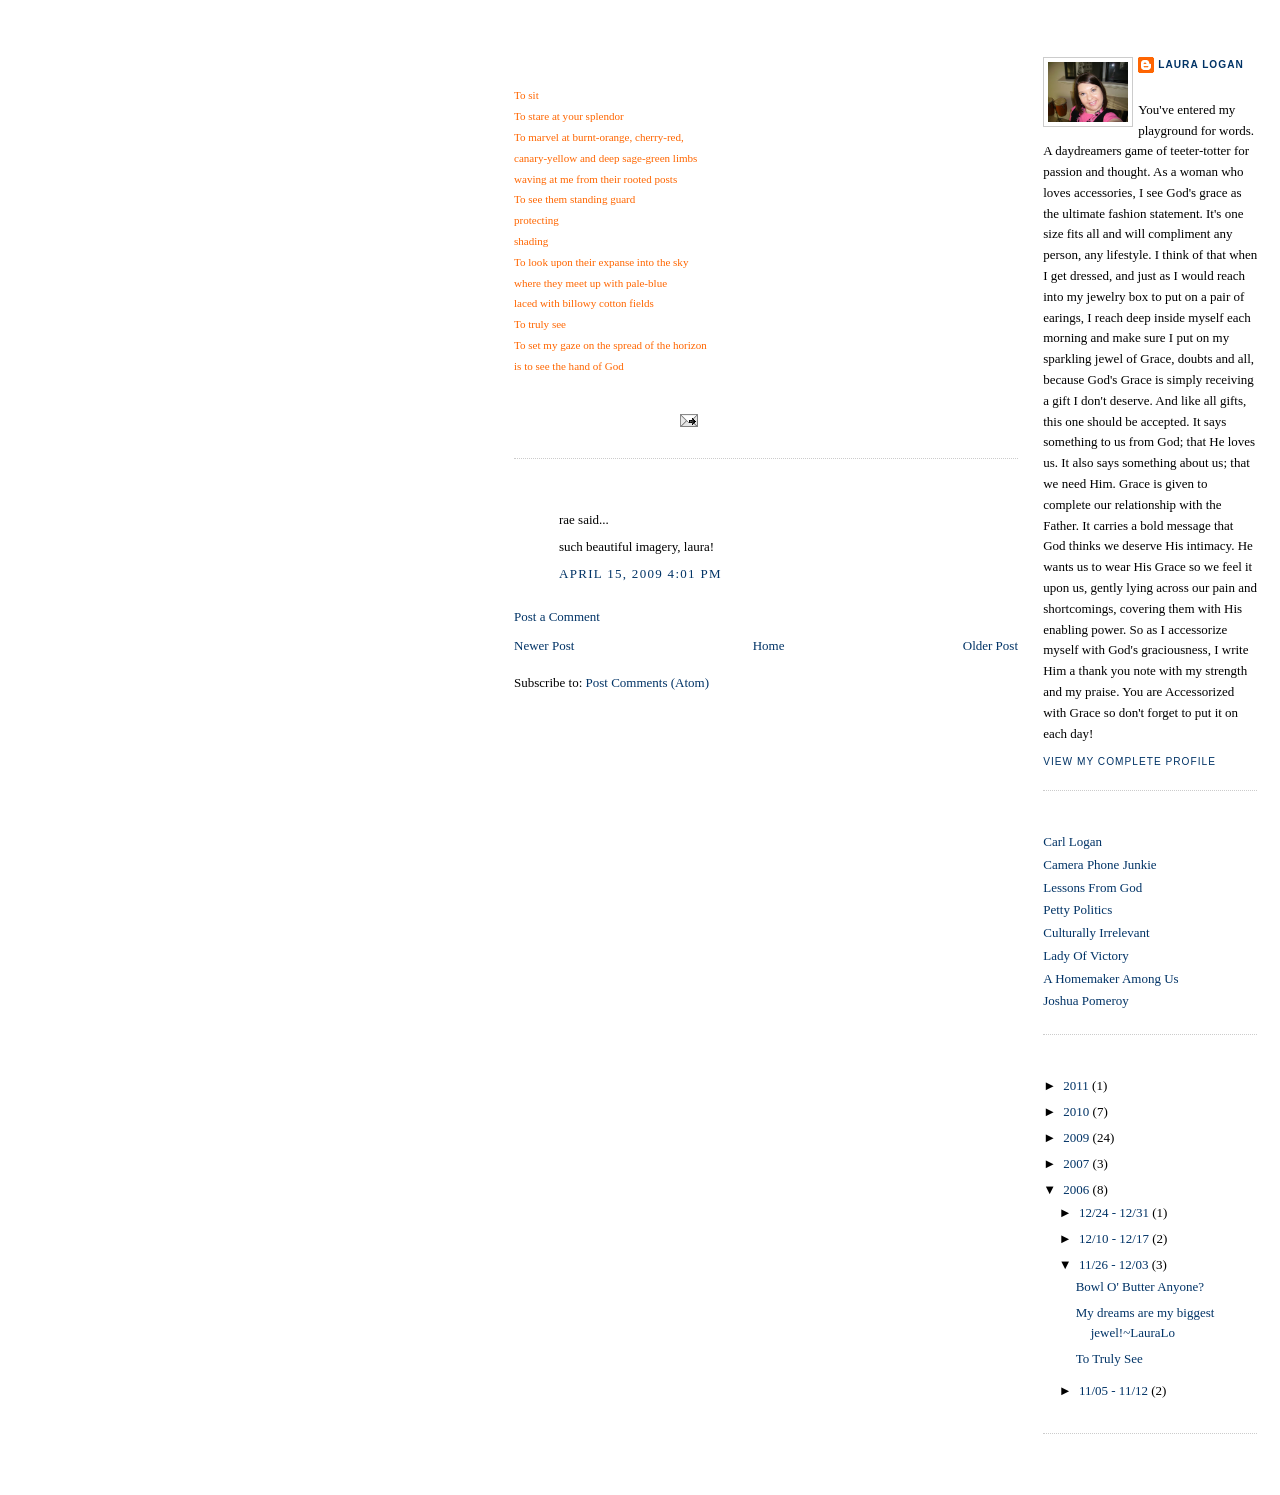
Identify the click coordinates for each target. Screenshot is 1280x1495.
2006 (1077, 1189)
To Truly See (561, 68)
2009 (1077, 1137)
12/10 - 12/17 (1115, 1238)
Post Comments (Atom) (648, 682)
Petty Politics (1077, 909)
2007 (1077, 1163)
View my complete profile (1129, 761)
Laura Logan (1201, 64)
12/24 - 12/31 (1115, 1212)
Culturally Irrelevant (1096, 932)
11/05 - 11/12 (1115, 1390)
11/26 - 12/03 (1115, 1264)
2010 (1077, 1111)
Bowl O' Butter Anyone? (1140, 1286)
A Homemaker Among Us (1110, 978)
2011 (1077, 1085)
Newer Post (544, 645)
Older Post (990, 645)
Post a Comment (557, 616)
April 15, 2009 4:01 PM (640, 573)
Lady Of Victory (1086, 955)
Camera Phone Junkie (1099, 864)
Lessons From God (1092, 887)
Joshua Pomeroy (1086, 1000)
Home (769, 645)
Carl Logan (1072, 841)
